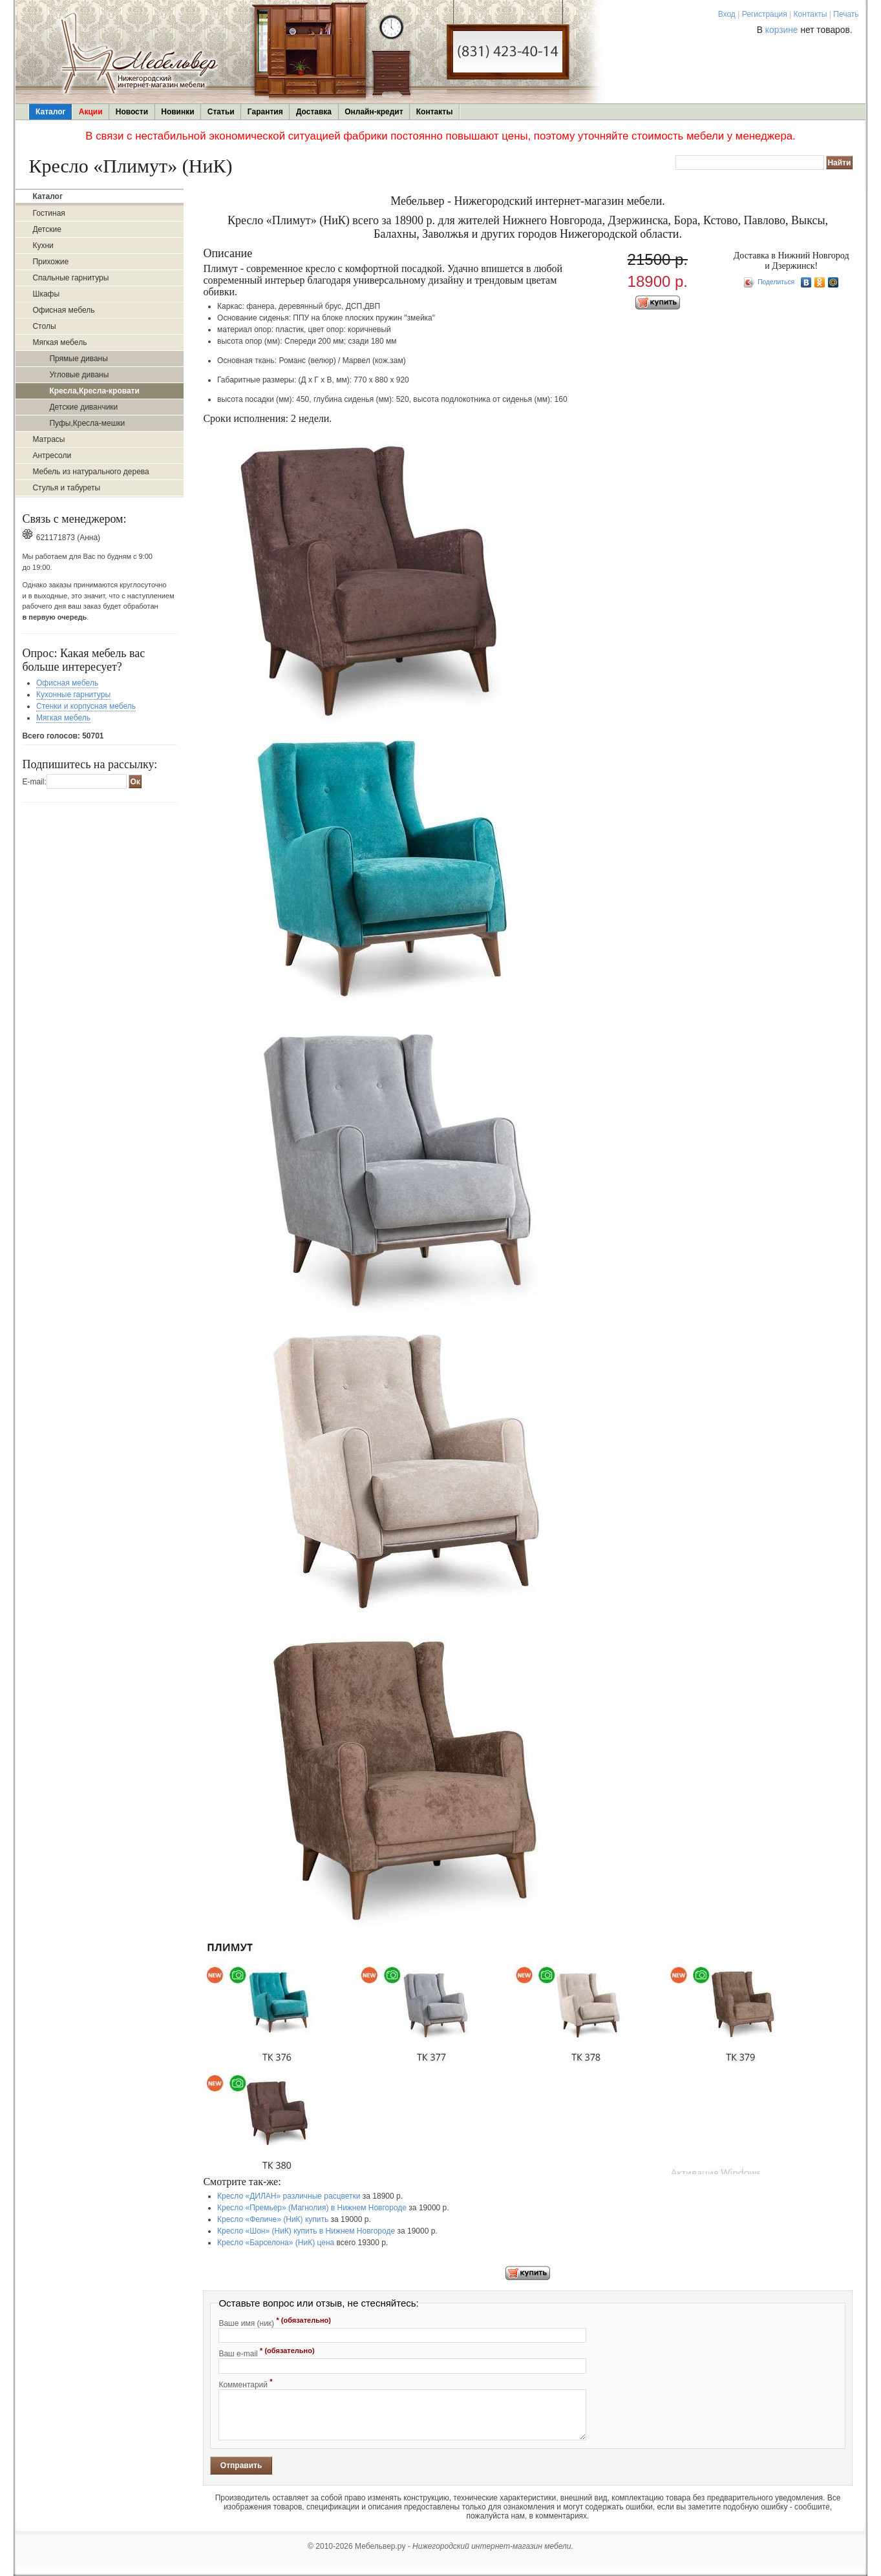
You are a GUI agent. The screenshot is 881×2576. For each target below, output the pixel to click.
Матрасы (48, 439)
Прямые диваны (78, 358)
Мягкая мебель (59, 342)
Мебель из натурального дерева (90, 471)
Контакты (810, 14)
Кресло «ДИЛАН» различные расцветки (288, 2196)
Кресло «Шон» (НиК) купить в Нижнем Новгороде (306, 2231)
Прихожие (50, 261)
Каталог (51, 111)
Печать (845, 14)
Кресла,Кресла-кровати (94, 390)
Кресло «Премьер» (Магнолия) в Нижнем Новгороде (312, 2207)
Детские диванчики (83, 407)
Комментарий (245, 2383)
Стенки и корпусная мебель (86, 706)
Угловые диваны (79, 374)
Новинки (177, 111)
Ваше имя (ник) (274, 2322)
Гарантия (265, 111)
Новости (132, 111)
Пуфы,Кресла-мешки (87, 423)
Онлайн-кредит (374, 111)
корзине (781, 30)
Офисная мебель (63, 310)
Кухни (42, 245)
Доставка (314, 111)
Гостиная (48, 213)
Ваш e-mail (266, 2352)
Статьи (221, 111)
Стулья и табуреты (66, 487)
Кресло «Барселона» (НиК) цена (275, 2242)
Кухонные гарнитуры (73, 694)
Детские (46, 229)
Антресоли (51, 455)
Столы (44, 326)
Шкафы (45, 293)
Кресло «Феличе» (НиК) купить (272, 2219)
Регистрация (764, 14)
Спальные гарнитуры (70, 277)
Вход (727, 14)
